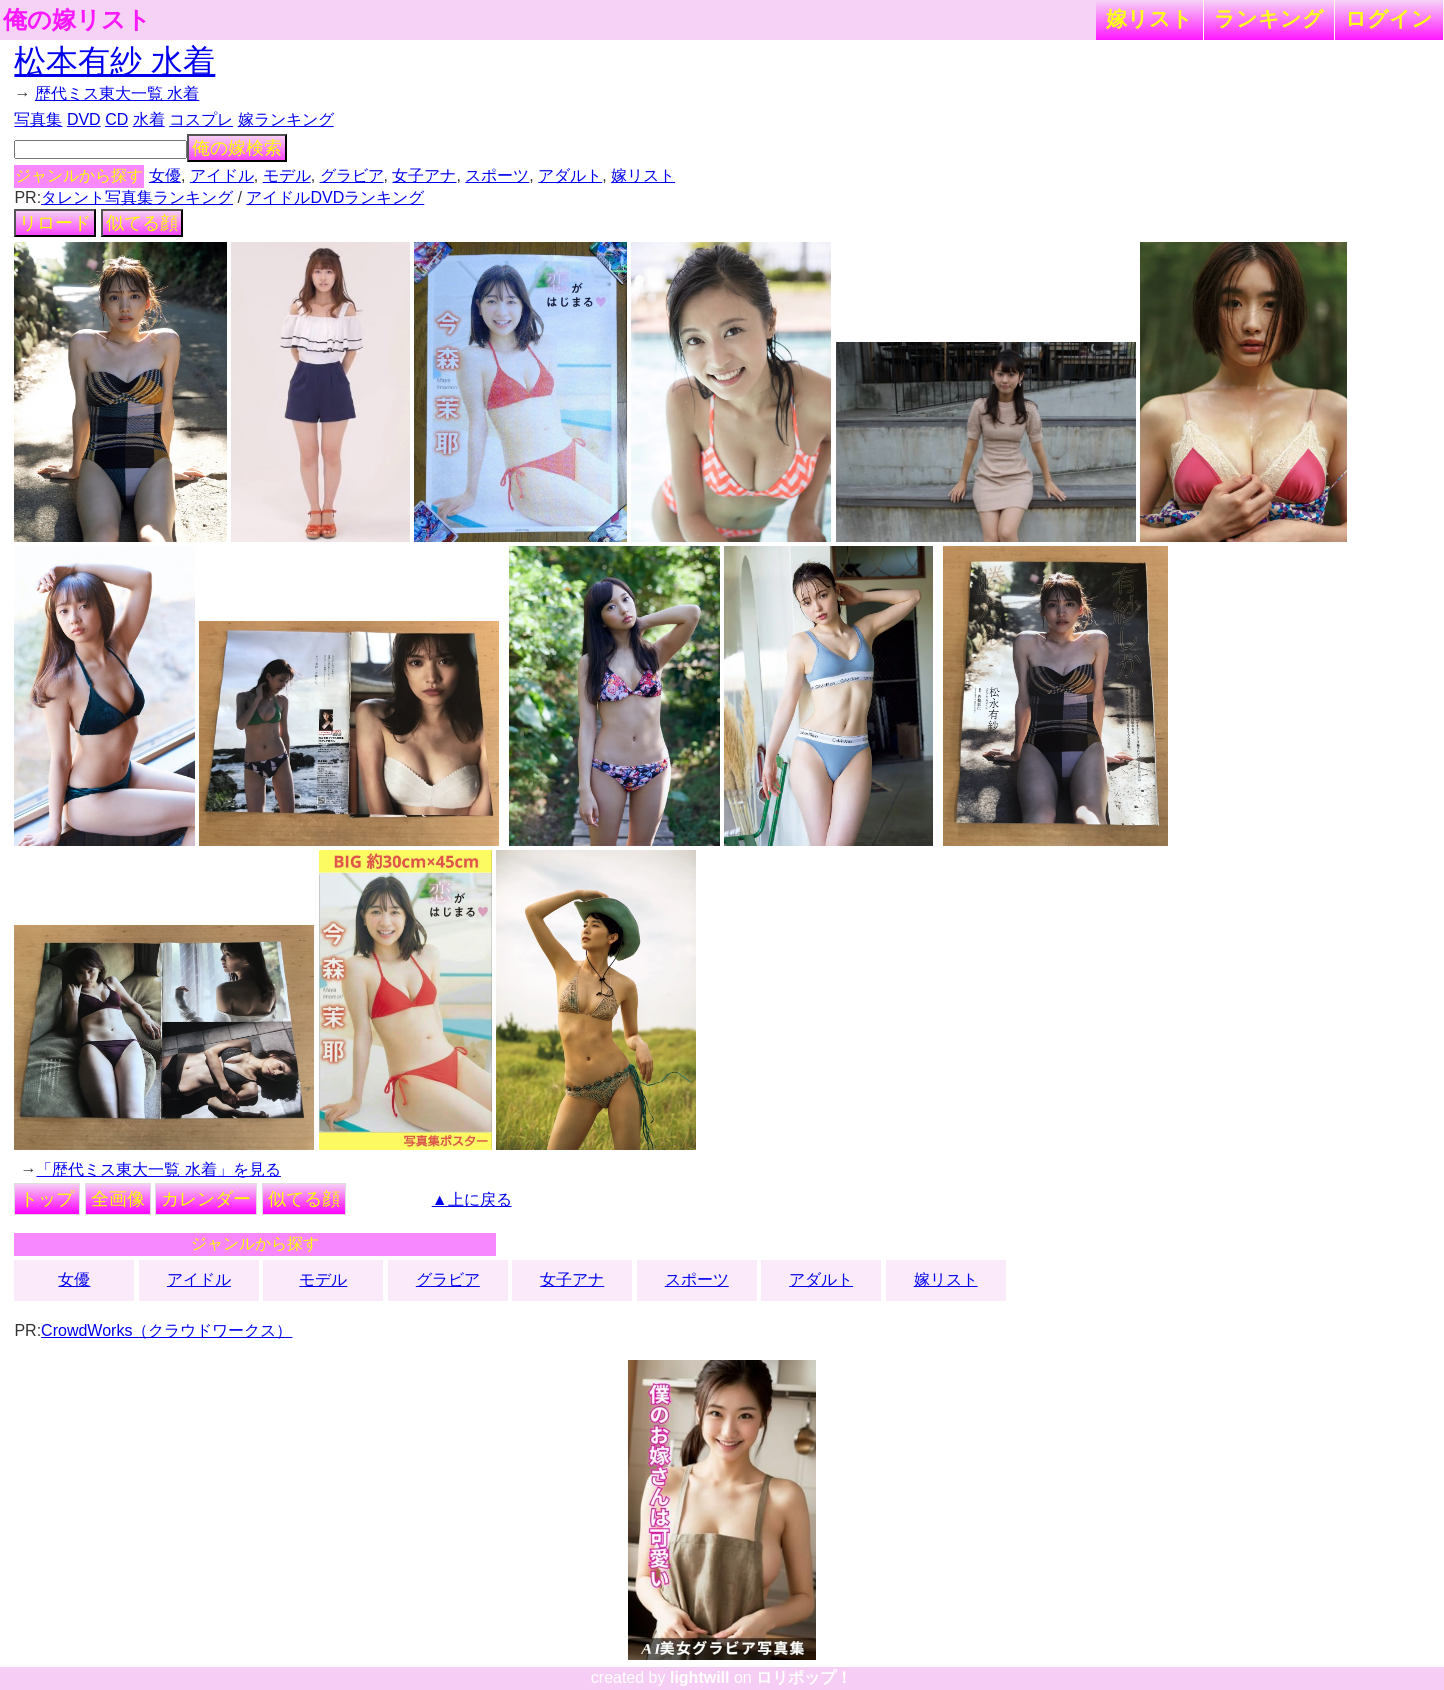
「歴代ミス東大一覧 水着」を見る (158, 1169)
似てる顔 (142, 223)
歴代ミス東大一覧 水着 (117, 93)
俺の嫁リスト (77, 20)
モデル (287, 175)
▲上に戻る (472, 1199)
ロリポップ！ (804, 1677)
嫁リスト (1149, 18)
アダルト (570, 175)
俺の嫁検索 (237, 148)
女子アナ (424, 175)
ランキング (1269, 18)
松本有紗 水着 (114, 61)
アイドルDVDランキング (335, 197)
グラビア (352, 175)
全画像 (118, 1199)
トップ (47, 1199)
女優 (165, 175)
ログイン (1389, 18)
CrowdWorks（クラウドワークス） (166, 1330)
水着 (149, 119)
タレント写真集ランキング (137, 197)
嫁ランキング (286, 119)
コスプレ (201, 119)
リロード (55, 223)
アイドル (222, 175)
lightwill (700, 1677)
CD (116, 119)
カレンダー (206, 1199)
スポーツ (497, 175)
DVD (84, 119)
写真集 (38, 119)
